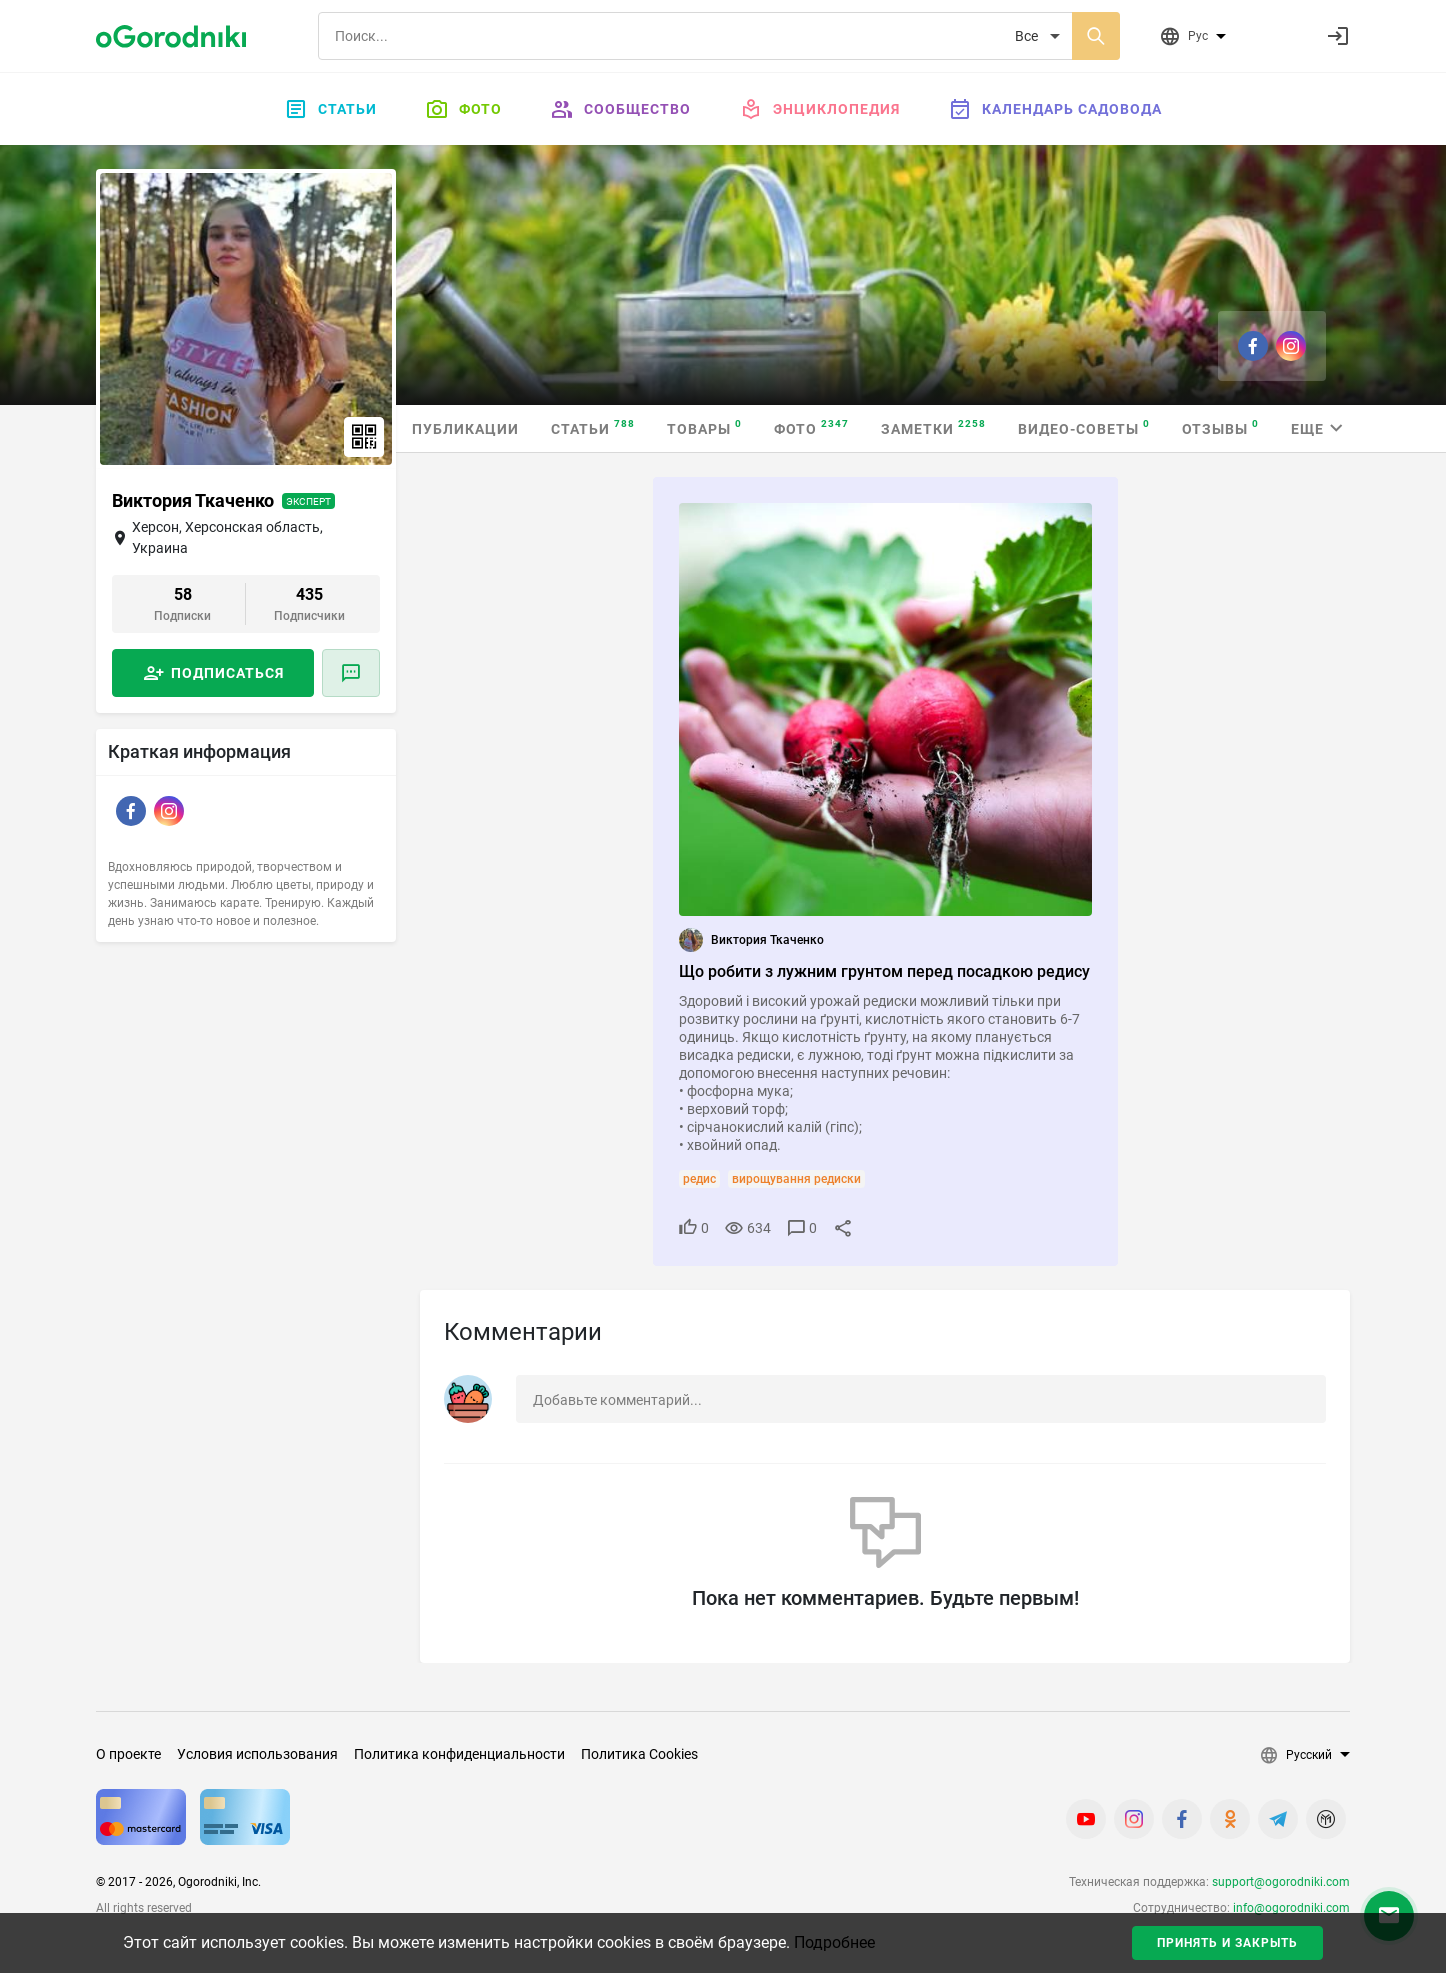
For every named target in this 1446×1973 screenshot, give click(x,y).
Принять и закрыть (1227, 1943)
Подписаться (227, 673)
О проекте (128, 1754)
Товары (704, 427)
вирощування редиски (796, 1179)
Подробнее (834, 1942)
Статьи (330, 109)
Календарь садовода (1055, 109)
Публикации (465, 429)
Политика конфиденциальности (459, 1754)
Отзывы (1220, 427)
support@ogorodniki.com (1281, 1882)
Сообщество (620, 109)
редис (699, 1179)
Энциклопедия (819, 109)
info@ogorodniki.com (1291, 1908)
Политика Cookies (639, 1754)
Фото (463, 109)
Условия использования (257, 1754)
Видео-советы (1084, 427)
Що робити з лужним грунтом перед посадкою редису (884, 971)
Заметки (933, 427)
